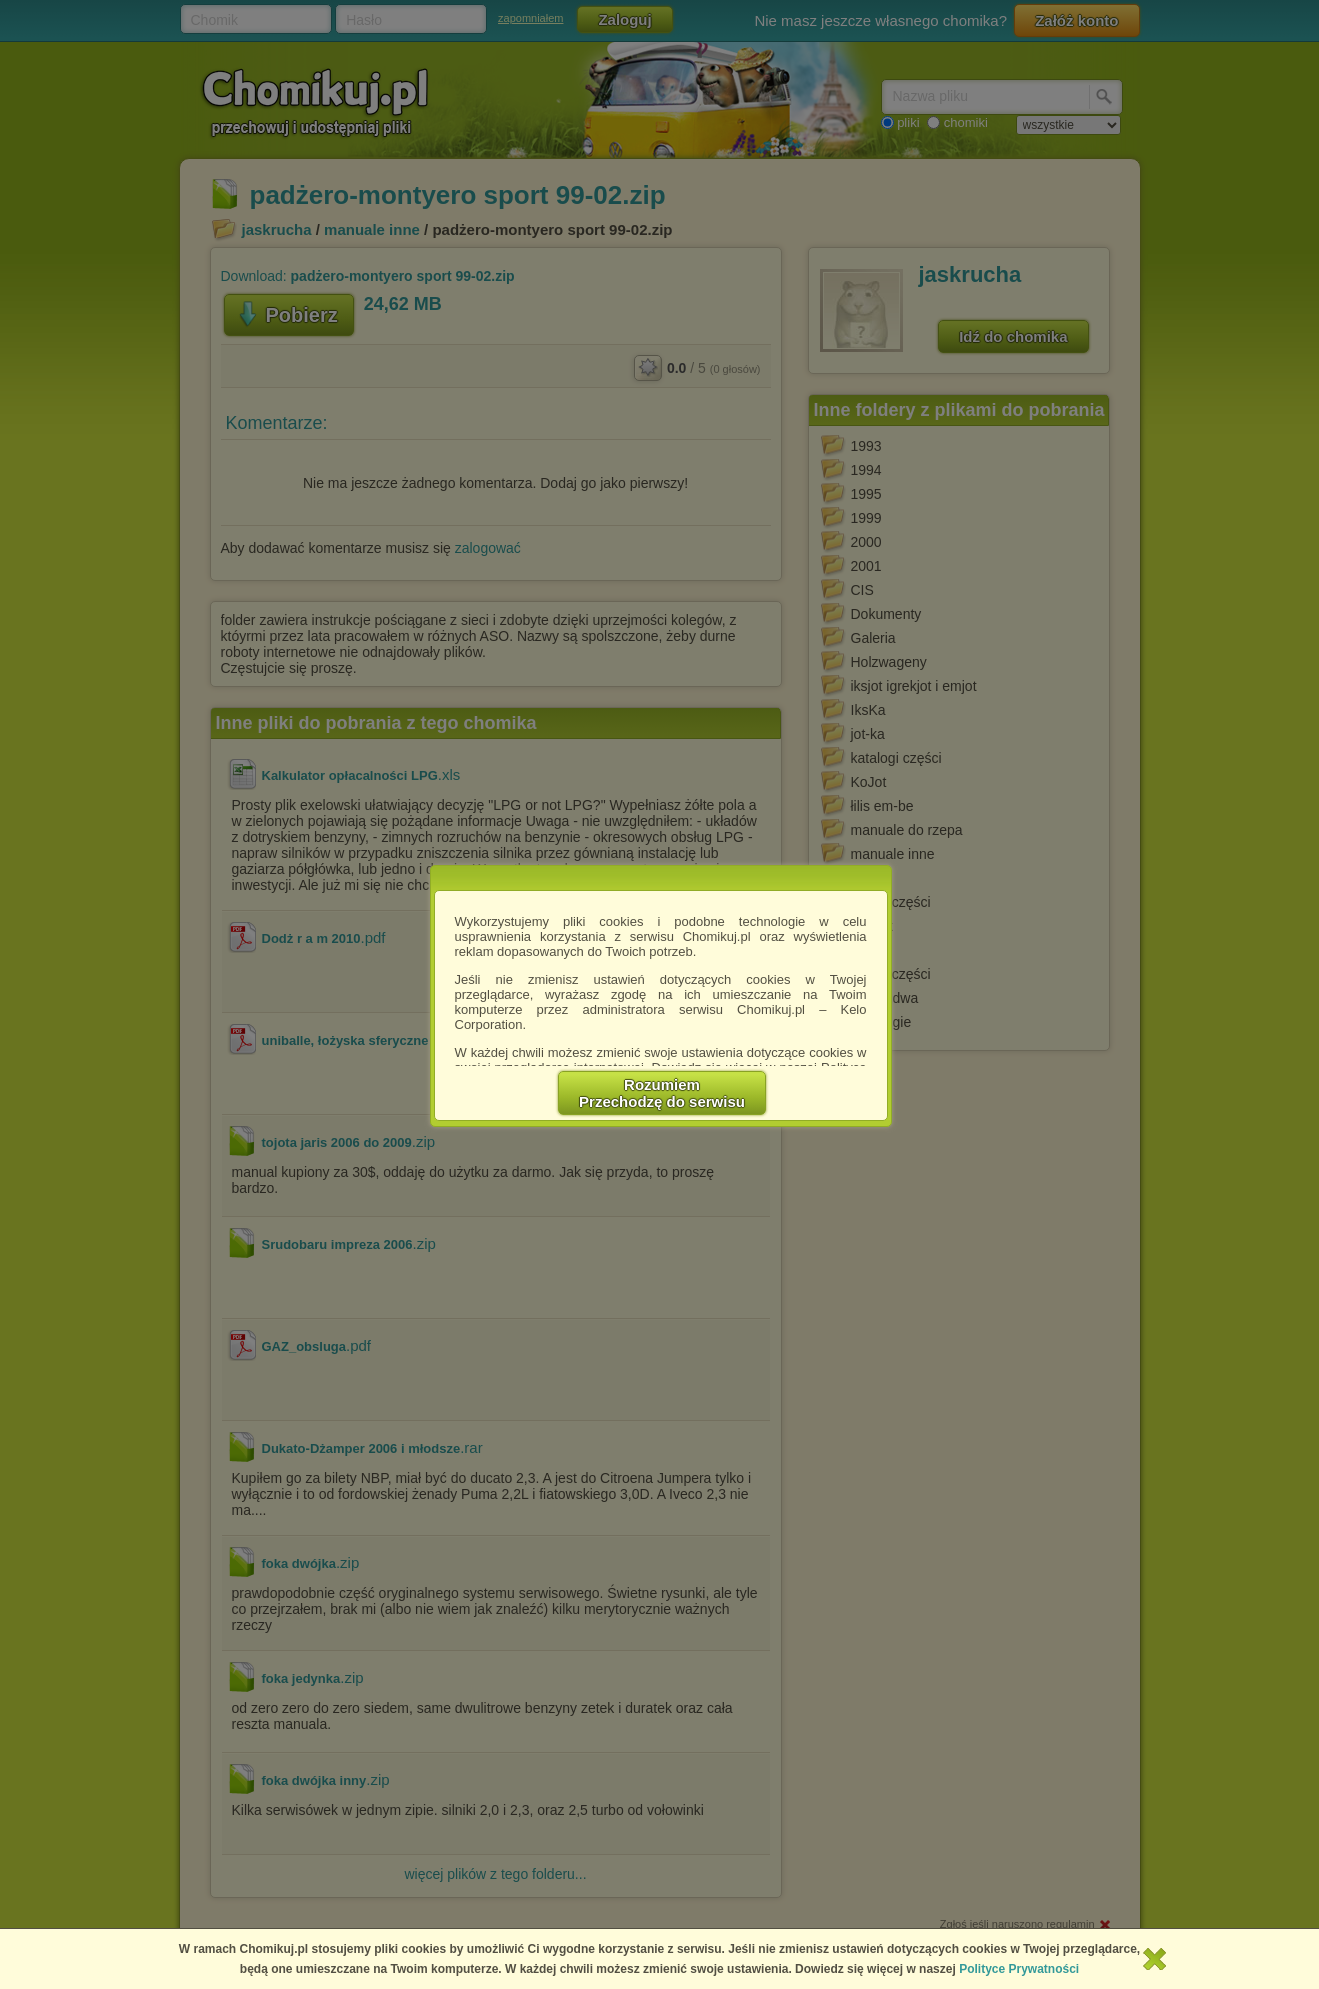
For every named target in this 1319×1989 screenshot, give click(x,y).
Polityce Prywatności (1019, 1969)
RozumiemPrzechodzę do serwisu (662, 1093)
